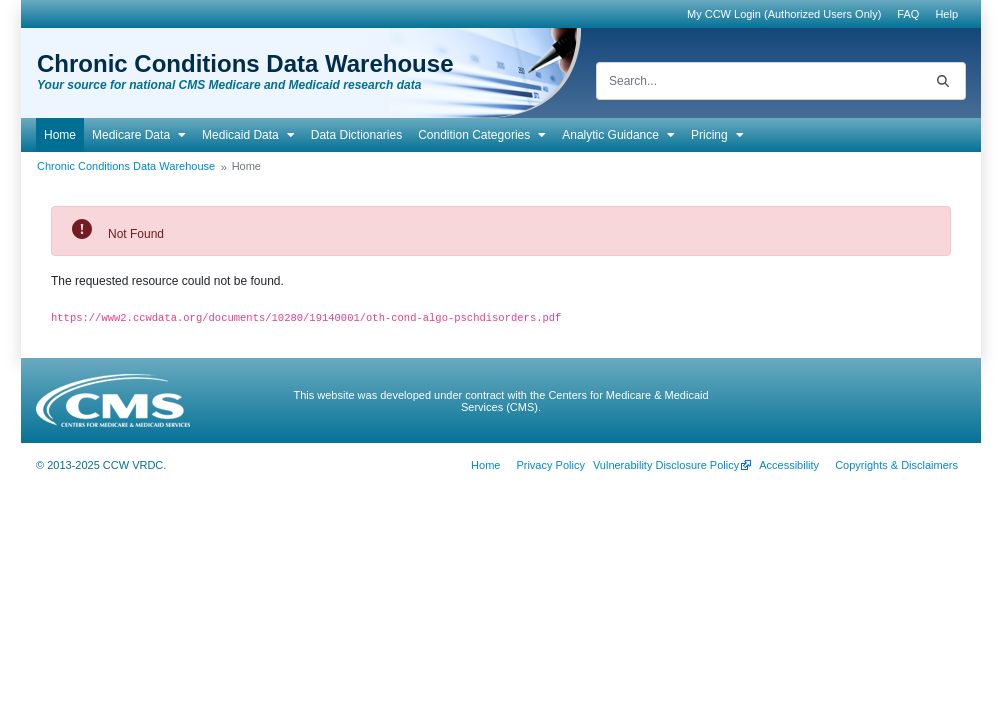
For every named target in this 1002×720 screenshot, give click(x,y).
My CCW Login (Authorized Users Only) (784, 14)
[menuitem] (908, 14)
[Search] (758, 81)
